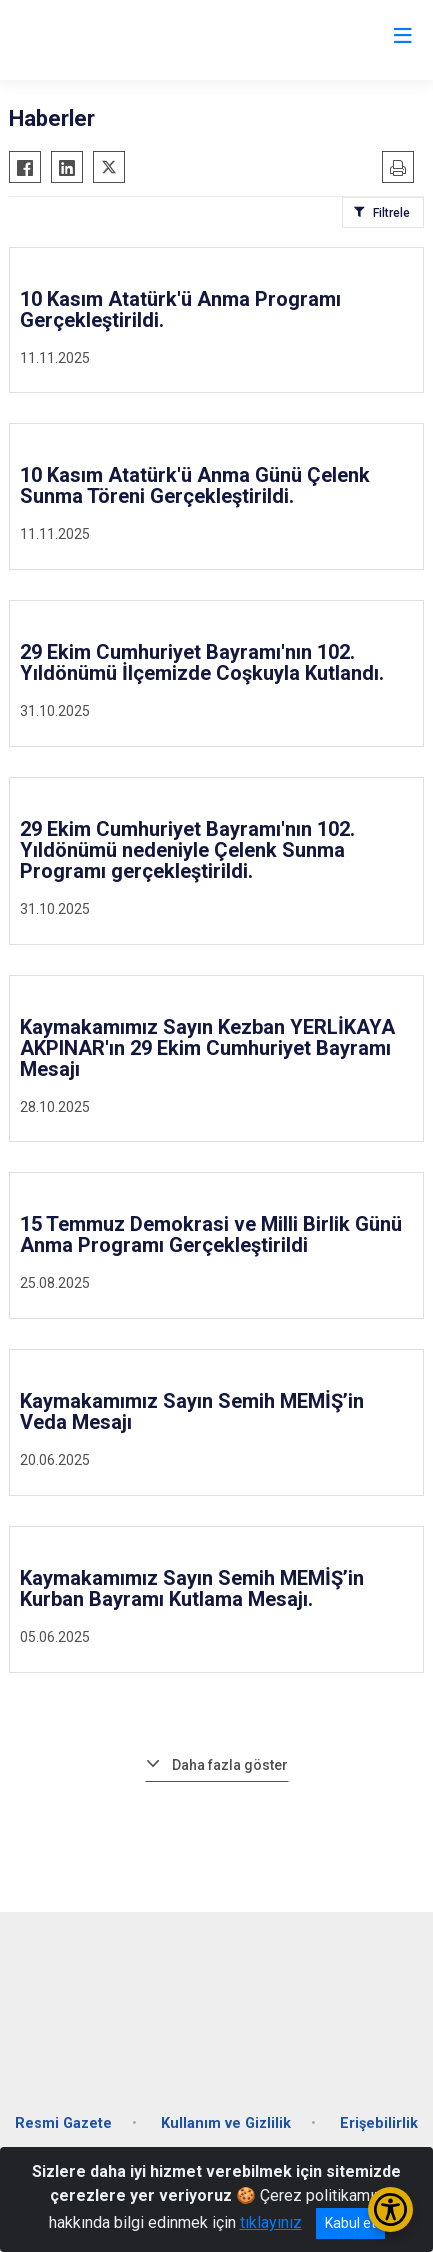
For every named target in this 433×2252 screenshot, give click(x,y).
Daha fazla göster (230, 1765)
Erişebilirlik (379, 2123)
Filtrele (391, 213)
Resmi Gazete (63, 2123)
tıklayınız (271, 2222)
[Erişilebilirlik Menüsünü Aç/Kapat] (390, 2209)
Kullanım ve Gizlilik (226, 2123)
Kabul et (350, 2223)
